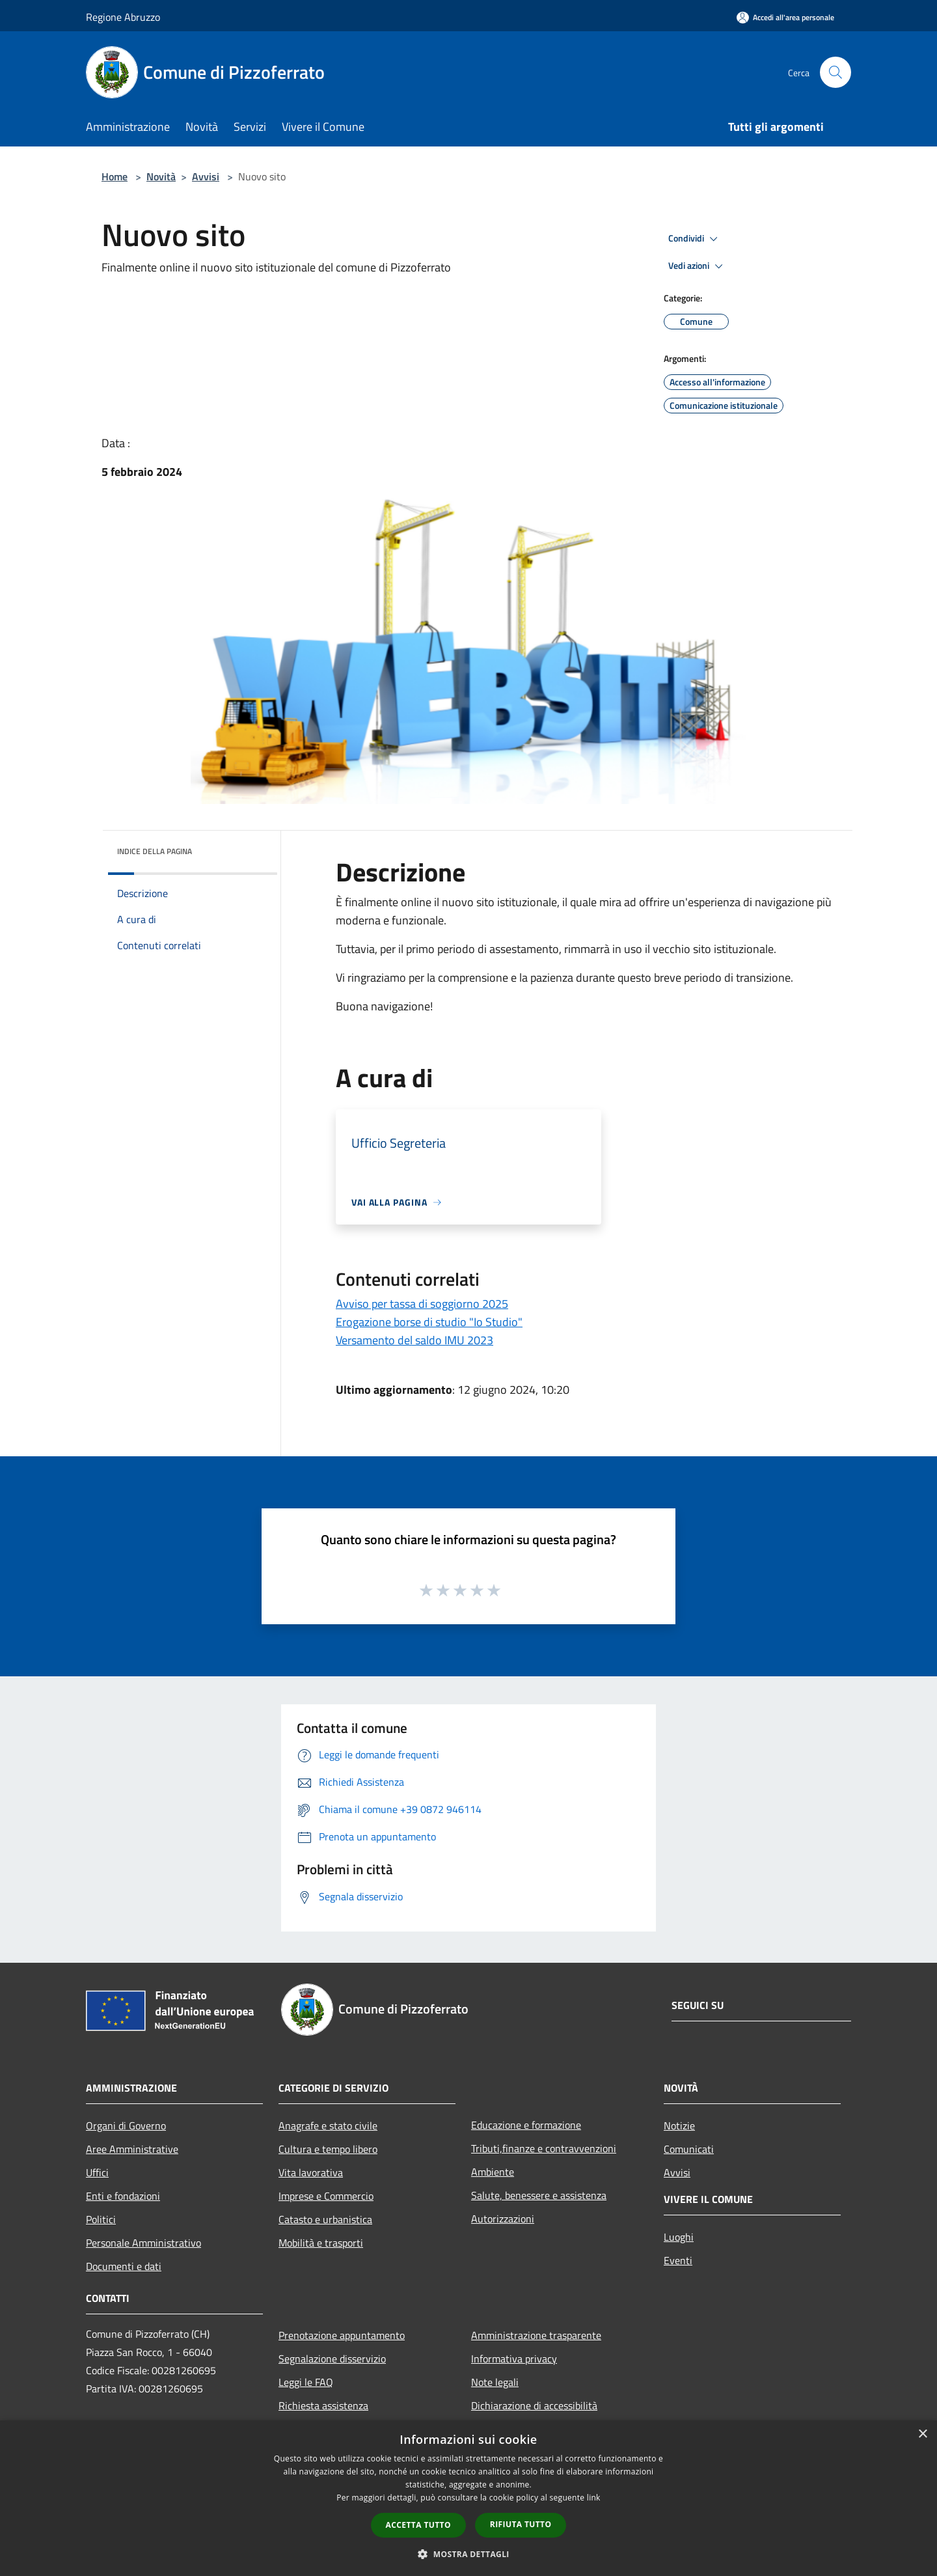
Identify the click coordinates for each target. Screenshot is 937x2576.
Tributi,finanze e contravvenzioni (543, 2148)
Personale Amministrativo (143, 2243)
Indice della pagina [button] (154, 851)
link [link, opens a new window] (594, 2497)
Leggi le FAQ (305, 2382)
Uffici (97, 2172)
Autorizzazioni (502, 2218)
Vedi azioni (697, 266)
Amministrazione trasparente (536, 2335)
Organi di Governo (126, 2125)
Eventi (678, 2260)
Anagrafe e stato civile (327, 2125)
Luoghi (679, 2237)
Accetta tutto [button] (418, 2524)
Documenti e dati (123, 2266)
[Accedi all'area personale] (785, 17)
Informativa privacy (514, 2358)
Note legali (495, 2382)
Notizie (679, 2125)
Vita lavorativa (310, 2172)
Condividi (695, 239)
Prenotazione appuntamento (341, 2335)
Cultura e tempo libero (327, 2149)
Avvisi (205, 176)
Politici (101, 2219)
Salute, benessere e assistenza (538, 2195)
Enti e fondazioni (123, 2196)
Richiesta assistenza (323, 2405)
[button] (468, 2553)
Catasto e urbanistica (325, 2219)
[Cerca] (835, 72)
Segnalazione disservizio (332, 2358)
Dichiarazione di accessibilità (534, 2405)
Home (115, 176)
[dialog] (468, 2498)
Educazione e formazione (526, 2125)
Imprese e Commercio (325, 2196)
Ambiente (492, 2172)
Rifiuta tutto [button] (521, 2524)
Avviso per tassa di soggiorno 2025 (422, 1303)
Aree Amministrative (132, 2149)
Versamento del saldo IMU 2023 (414, 1340)
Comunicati (689, 2149)
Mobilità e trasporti (320, 2243)
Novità (161, 176)
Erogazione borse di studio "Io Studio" (429, 1322)
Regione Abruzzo (123, 17)
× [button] (922, 2434)
